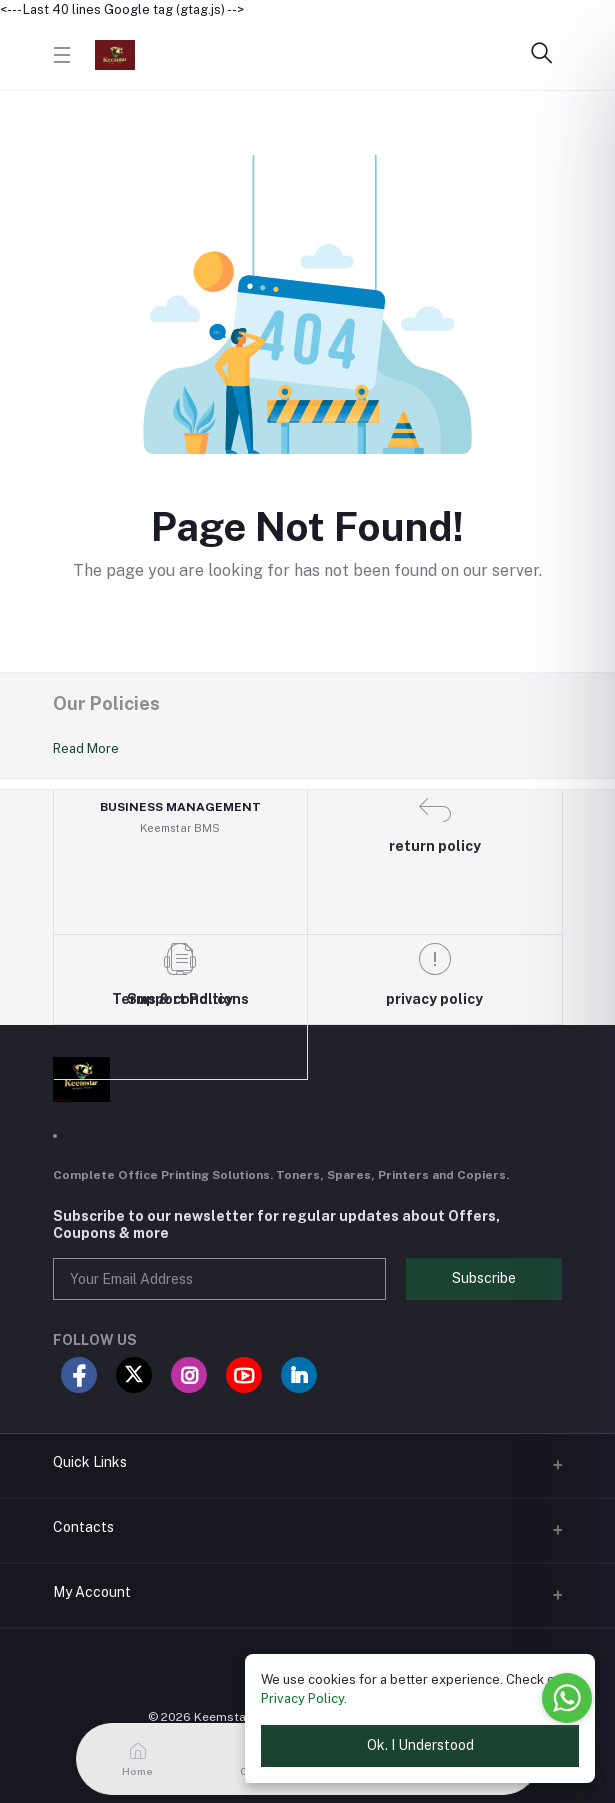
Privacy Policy (302, 1698)
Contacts (83, 1527)
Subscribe (484, 1278)
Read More (86, 748)
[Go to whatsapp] (567, 1698)
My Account (92, 1592)
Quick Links (90, 1462)
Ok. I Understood (420, 1745)
